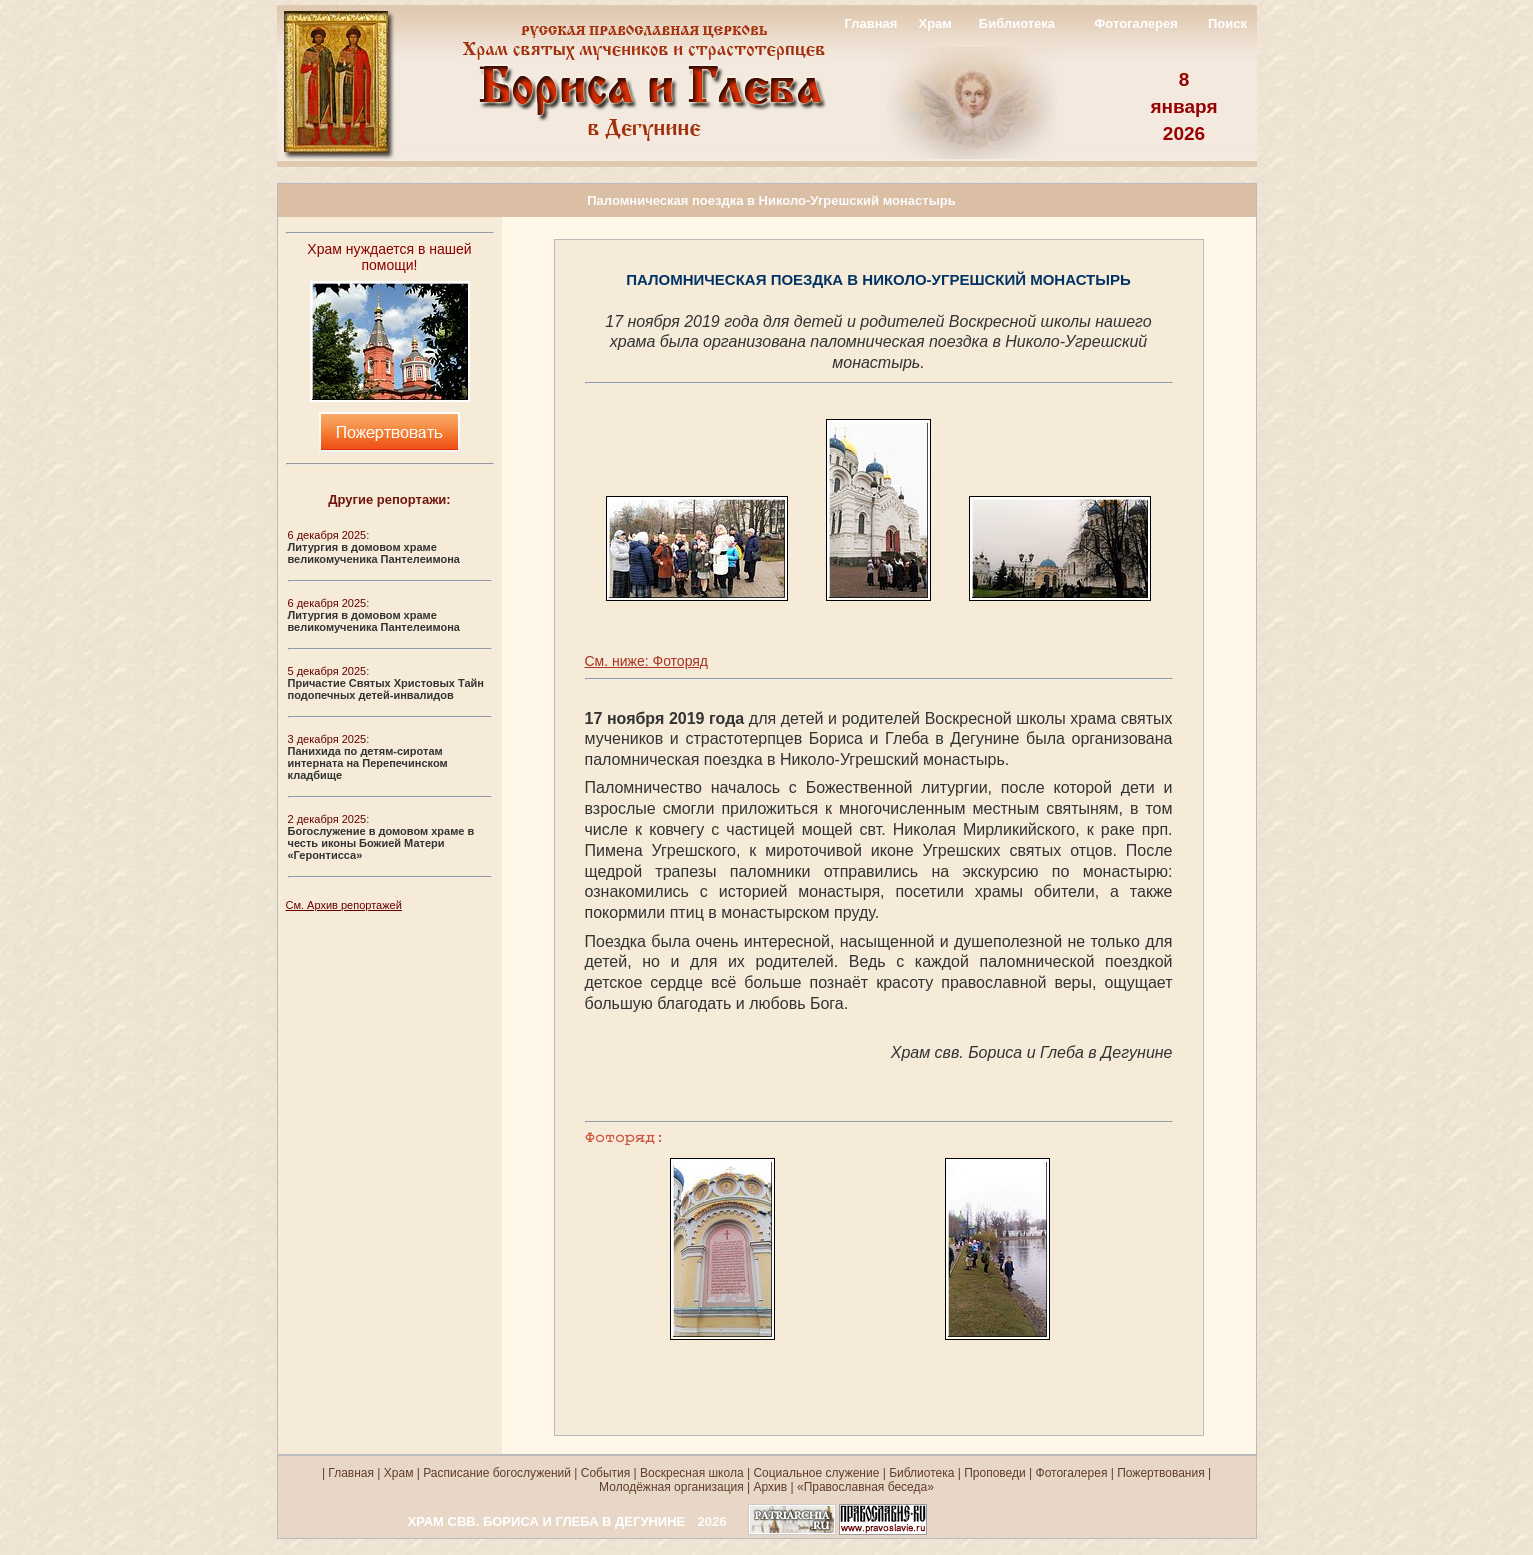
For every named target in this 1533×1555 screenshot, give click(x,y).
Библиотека (1017, 23)
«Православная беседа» (864, 1487)
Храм (934, 23)
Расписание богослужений (495, 1473)
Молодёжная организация (671, 1487)
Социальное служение (816, 1473)
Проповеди (995, 1473)
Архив (771, 1487)
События (606, 1473)
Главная (870, 23)
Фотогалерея (1136, 23)
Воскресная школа (692, 1473)
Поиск (1227, 23)
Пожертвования (1160, 1473)
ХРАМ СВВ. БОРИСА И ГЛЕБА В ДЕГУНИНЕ (547, 1521)
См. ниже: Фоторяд (647, 661)
